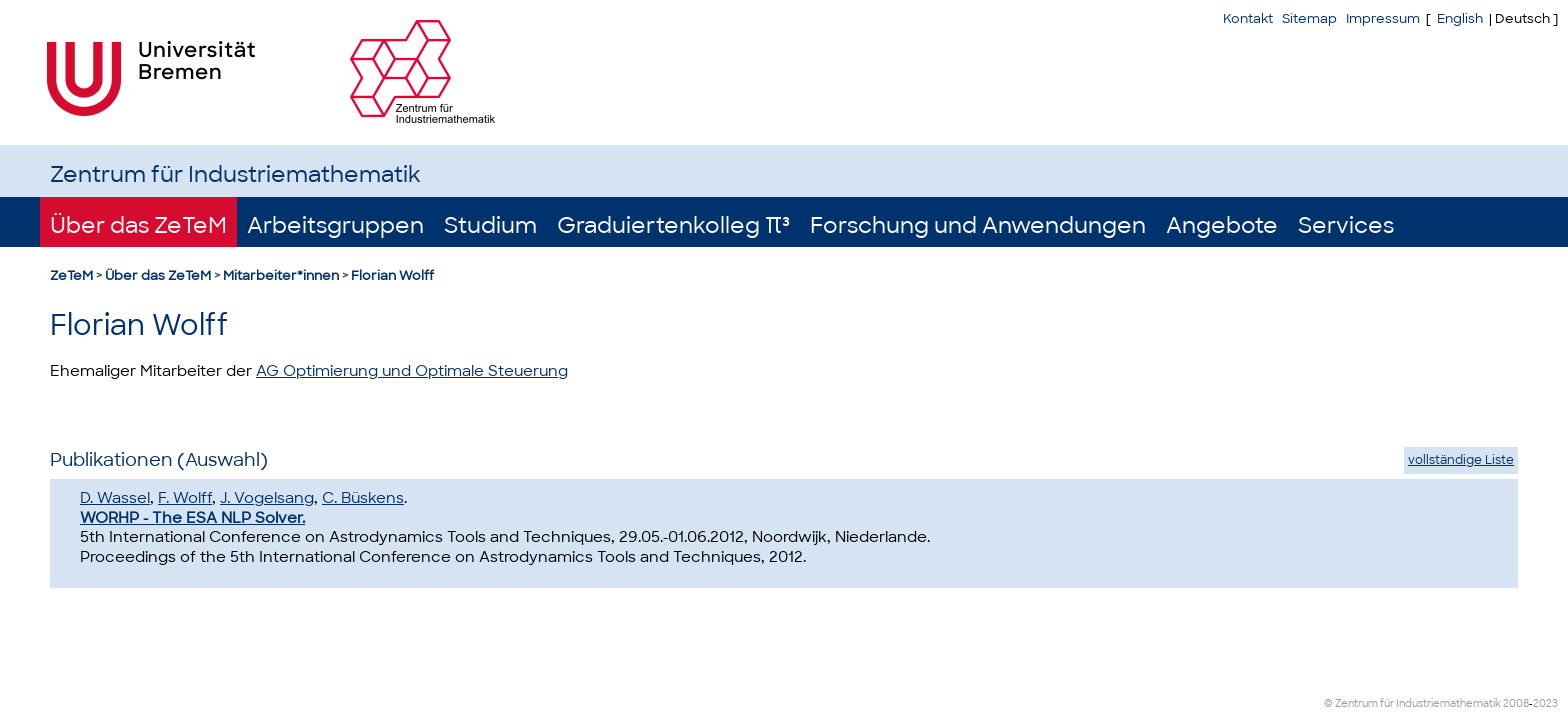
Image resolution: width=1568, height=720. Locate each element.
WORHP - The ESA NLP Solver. (192, 518)
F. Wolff (185, 498)
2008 (1516, 703)
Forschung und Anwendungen (978, 225)
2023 (1545, 703)
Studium (490, 225)
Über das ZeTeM (138, 225)
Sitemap (1309, 18)
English (1460, 18)
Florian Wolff (392, 275)
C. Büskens (363, 498)
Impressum (1383, 18)
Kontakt (1248, 18)
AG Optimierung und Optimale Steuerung (412, 371)
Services (1346, 225)
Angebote (1222, 225)
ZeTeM (71, 275)
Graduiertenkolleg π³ (673, 225)
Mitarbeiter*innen (281, 275)
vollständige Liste (1461, 460)
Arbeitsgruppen (335, 225)
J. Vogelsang (267, 498)
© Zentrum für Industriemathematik (1412, 703)
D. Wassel (115, 498)
